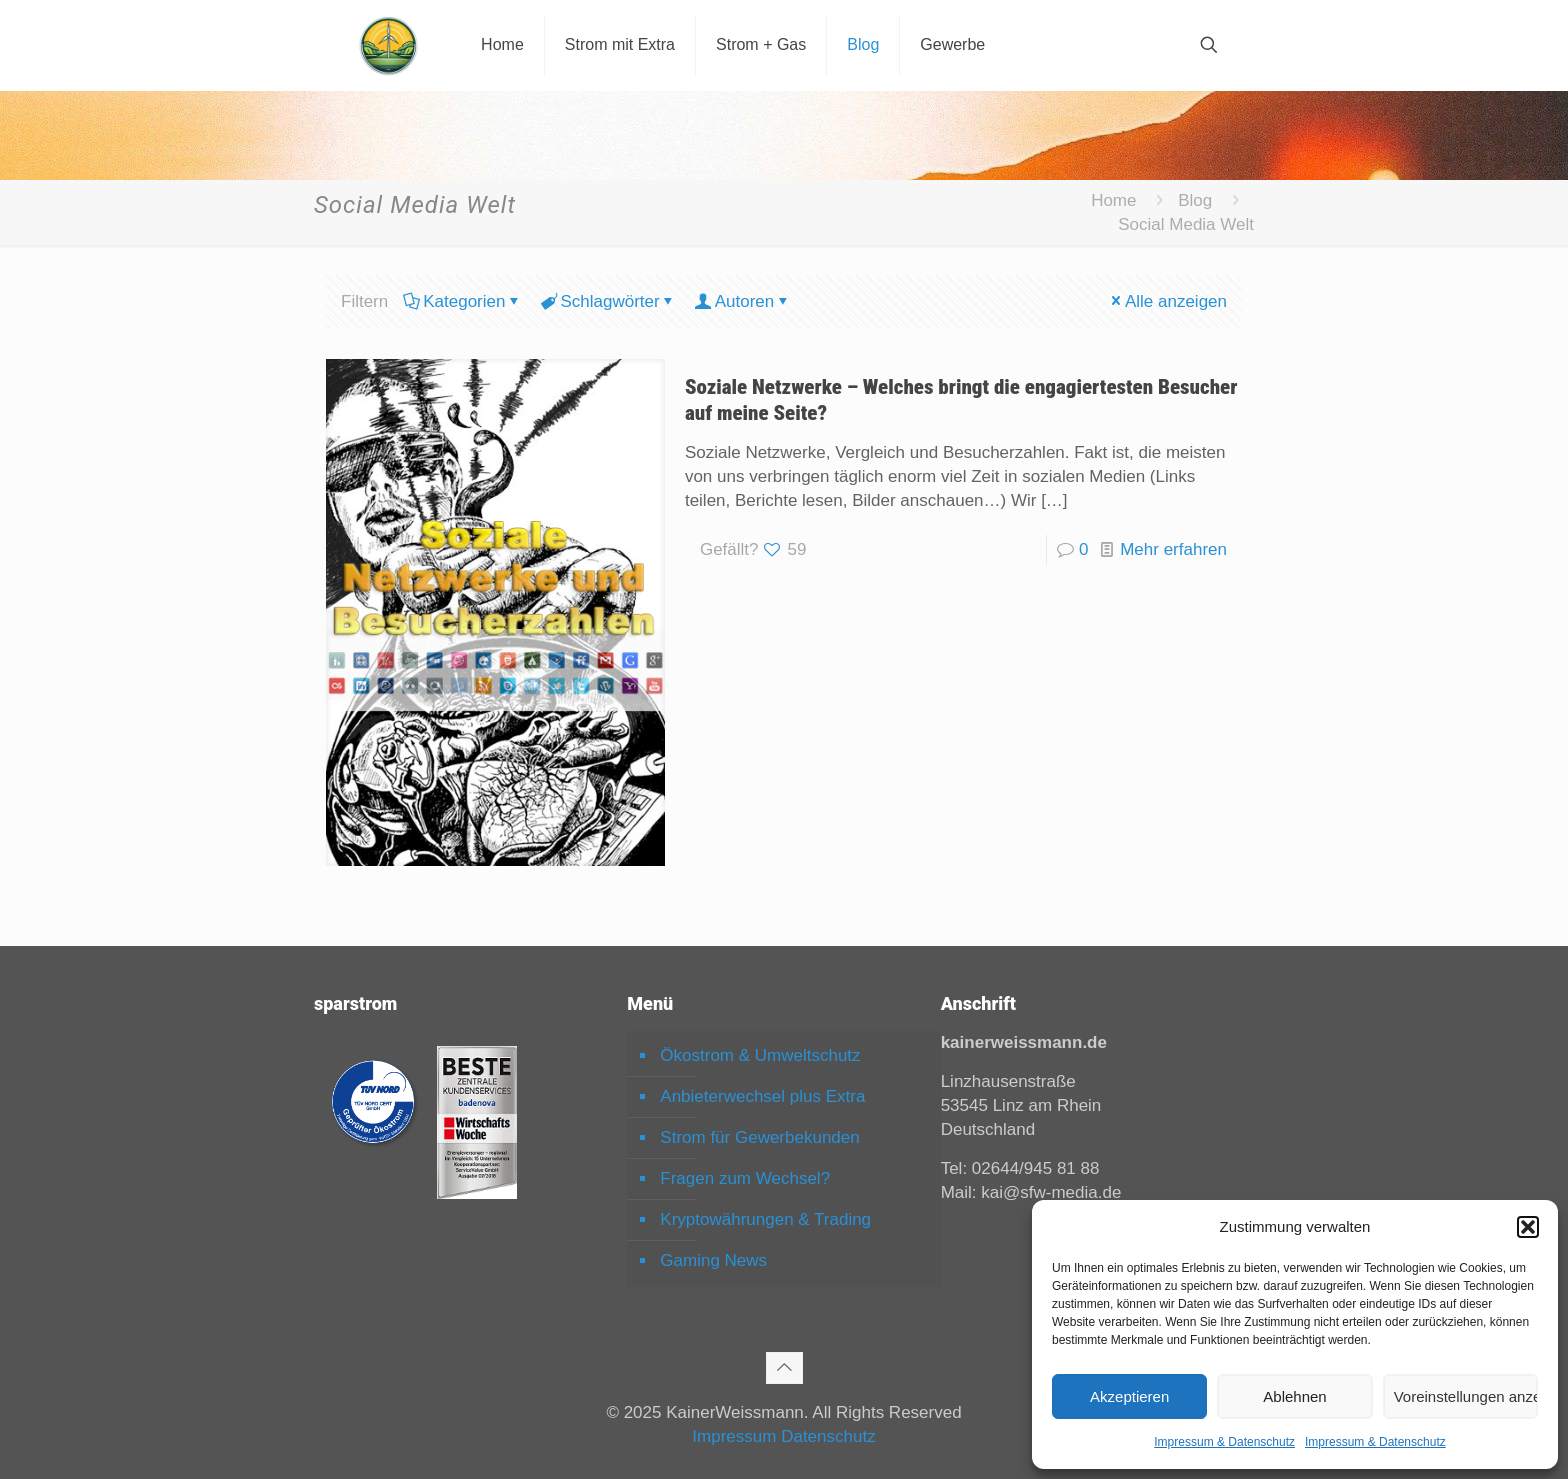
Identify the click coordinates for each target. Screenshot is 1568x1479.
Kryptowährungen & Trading (765, 1219)
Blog (1195, 200)
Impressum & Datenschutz (1224, 1442)
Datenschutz (828, 1436)
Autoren (743, 301)
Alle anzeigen (1167, 301)
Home (1113, 200)
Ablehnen (1294, 1396)
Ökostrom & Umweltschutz (760, 1055)
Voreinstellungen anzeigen (1466, 1396)
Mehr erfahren (1173, 549)
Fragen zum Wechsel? (745, 1178)
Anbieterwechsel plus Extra (762, 1096)
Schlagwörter (608, 301)
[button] (1528, 1227)
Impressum (734, 1436)
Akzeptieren (1129, 1396)
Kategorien (462, 301)
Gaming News (713, 1260)
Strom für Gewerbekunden (759, 1137)
